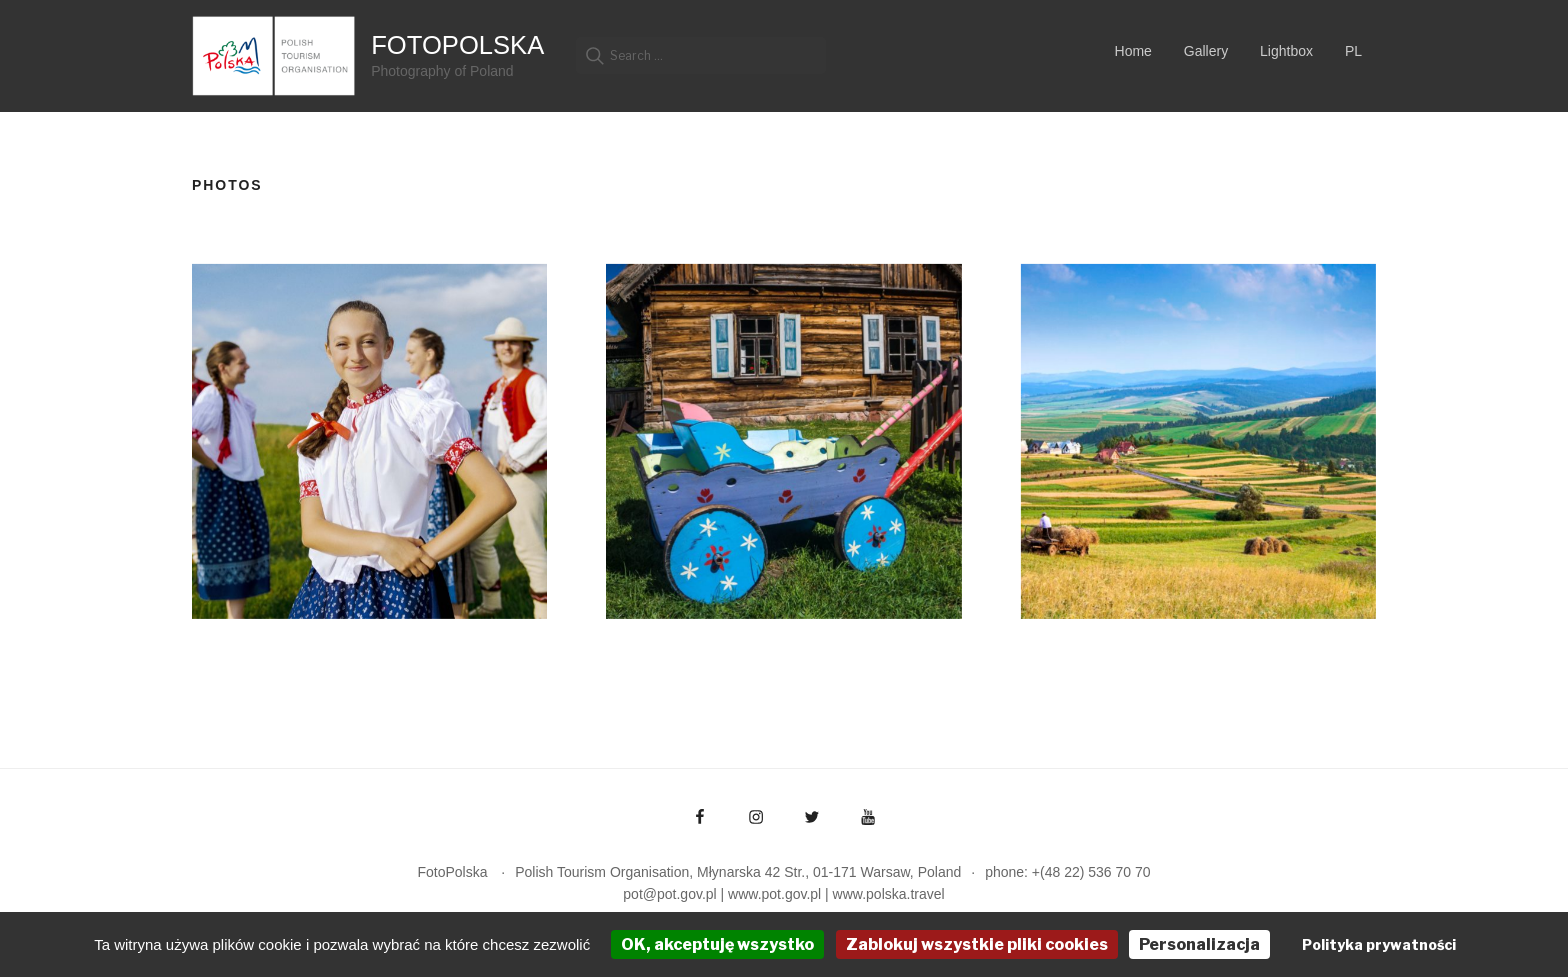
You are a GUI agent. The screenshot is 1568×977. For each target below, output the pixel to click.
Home (1133, 51)
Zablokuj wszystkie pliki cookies (977, 944)
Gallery (1206, 51)
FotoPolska (457, 45)
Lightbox (1286, 51)
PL (1353, 51)
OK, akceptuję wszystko (717, 944)
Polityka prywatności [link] (1379, 944)
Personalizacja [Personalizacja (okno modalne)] (1199, 944)
